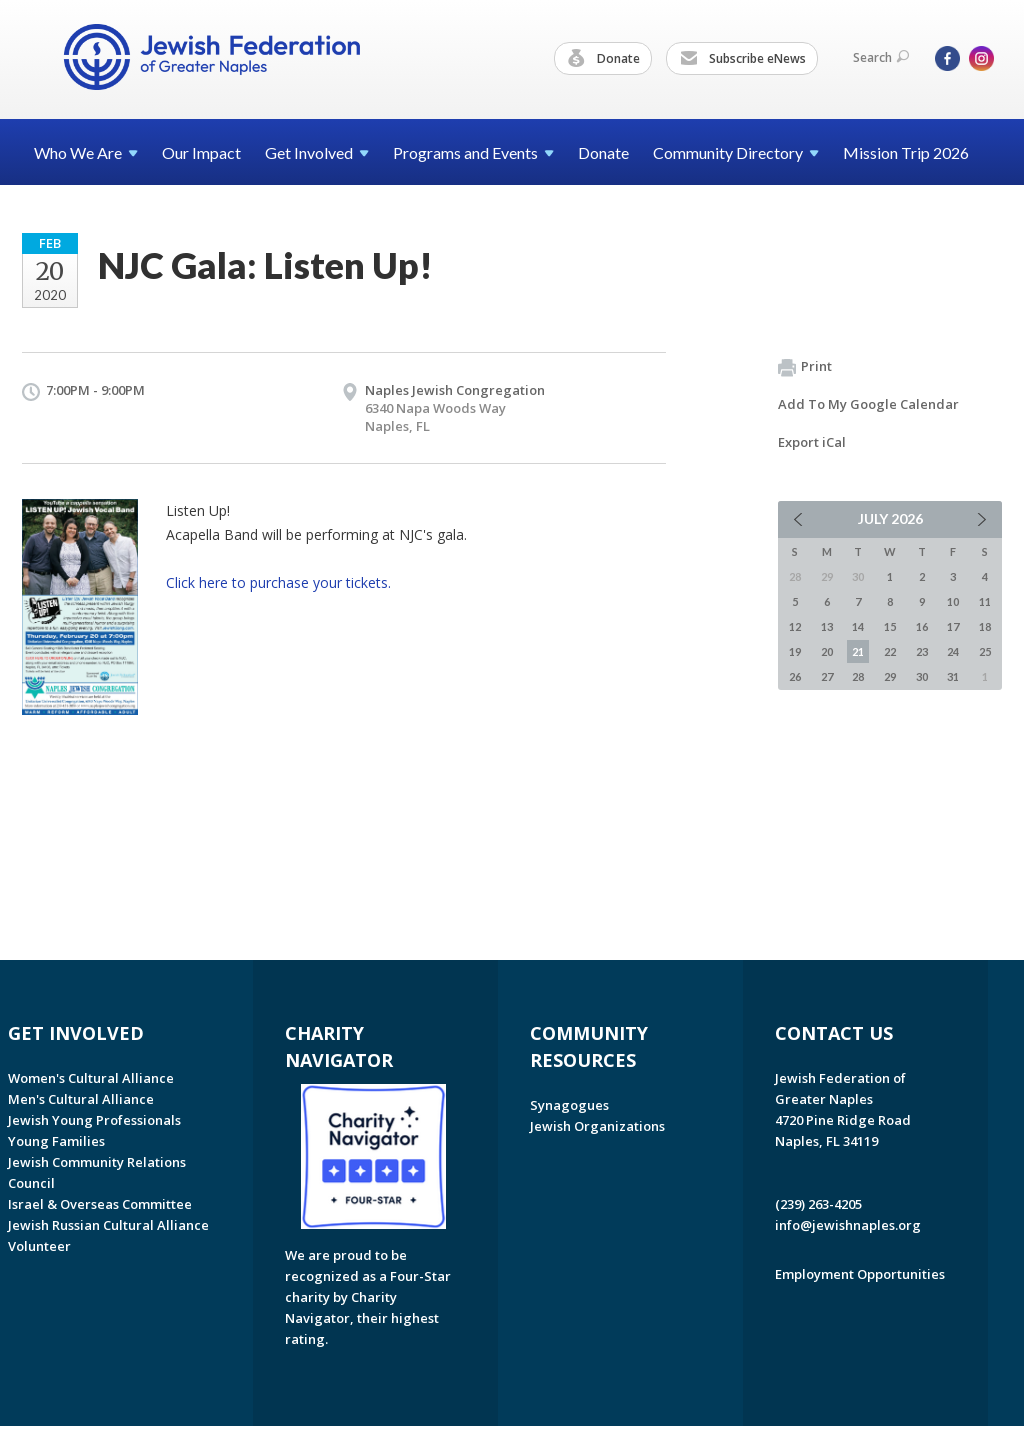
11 (985, 601)
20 (827, 651)
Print (805, 367)
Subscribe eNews (743, 59)
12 (795, 626)
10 (953, 601)
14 (858, 626)
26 (795, 676)
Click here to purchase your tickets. (278, 582)
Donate (604, 59)
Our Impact (201, 152)
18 (985, 626)
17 (953, 626)
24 (953, 651)
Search (881, 57)
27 (827, 676)
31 (953, 676)
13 (827, 626)
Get (317, 152)
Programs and (473, 152)
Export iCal (812, 442)
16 (922, 626)
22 (890, 651)
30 (922, 676)
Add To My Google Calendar (868, 404)
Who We (86, 152)
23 (922, 651)
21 (858, 651)
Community (736, 152)
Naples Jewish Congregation (455, 390)
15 (890, 626)
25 (985, 651)
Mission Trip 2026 (906, 152)
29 (890, 676)
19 (795, 651)
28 (858, 676)
